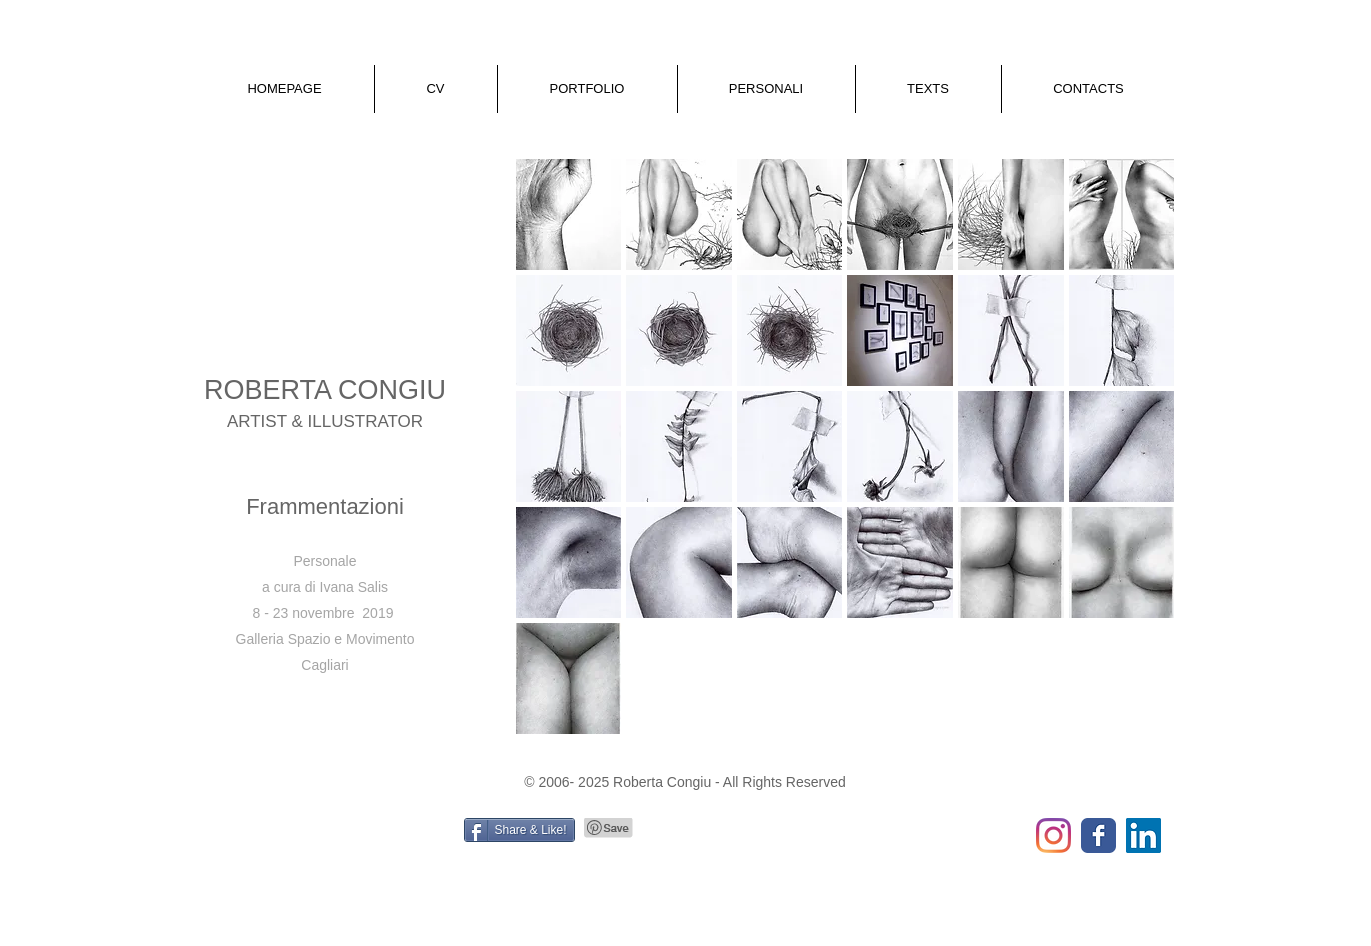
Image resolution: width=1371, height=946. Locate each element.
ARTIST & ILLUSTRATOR (325, 421)
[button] (436, 89)
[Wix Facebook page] (1098, 835)
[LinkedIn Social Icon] (1143, 835)
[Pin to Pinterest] (609, 828)
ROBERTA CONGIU (325, 390)
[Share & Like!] (519, 830)
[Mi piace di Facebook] (321, 838)
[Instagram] (1053, 835)
